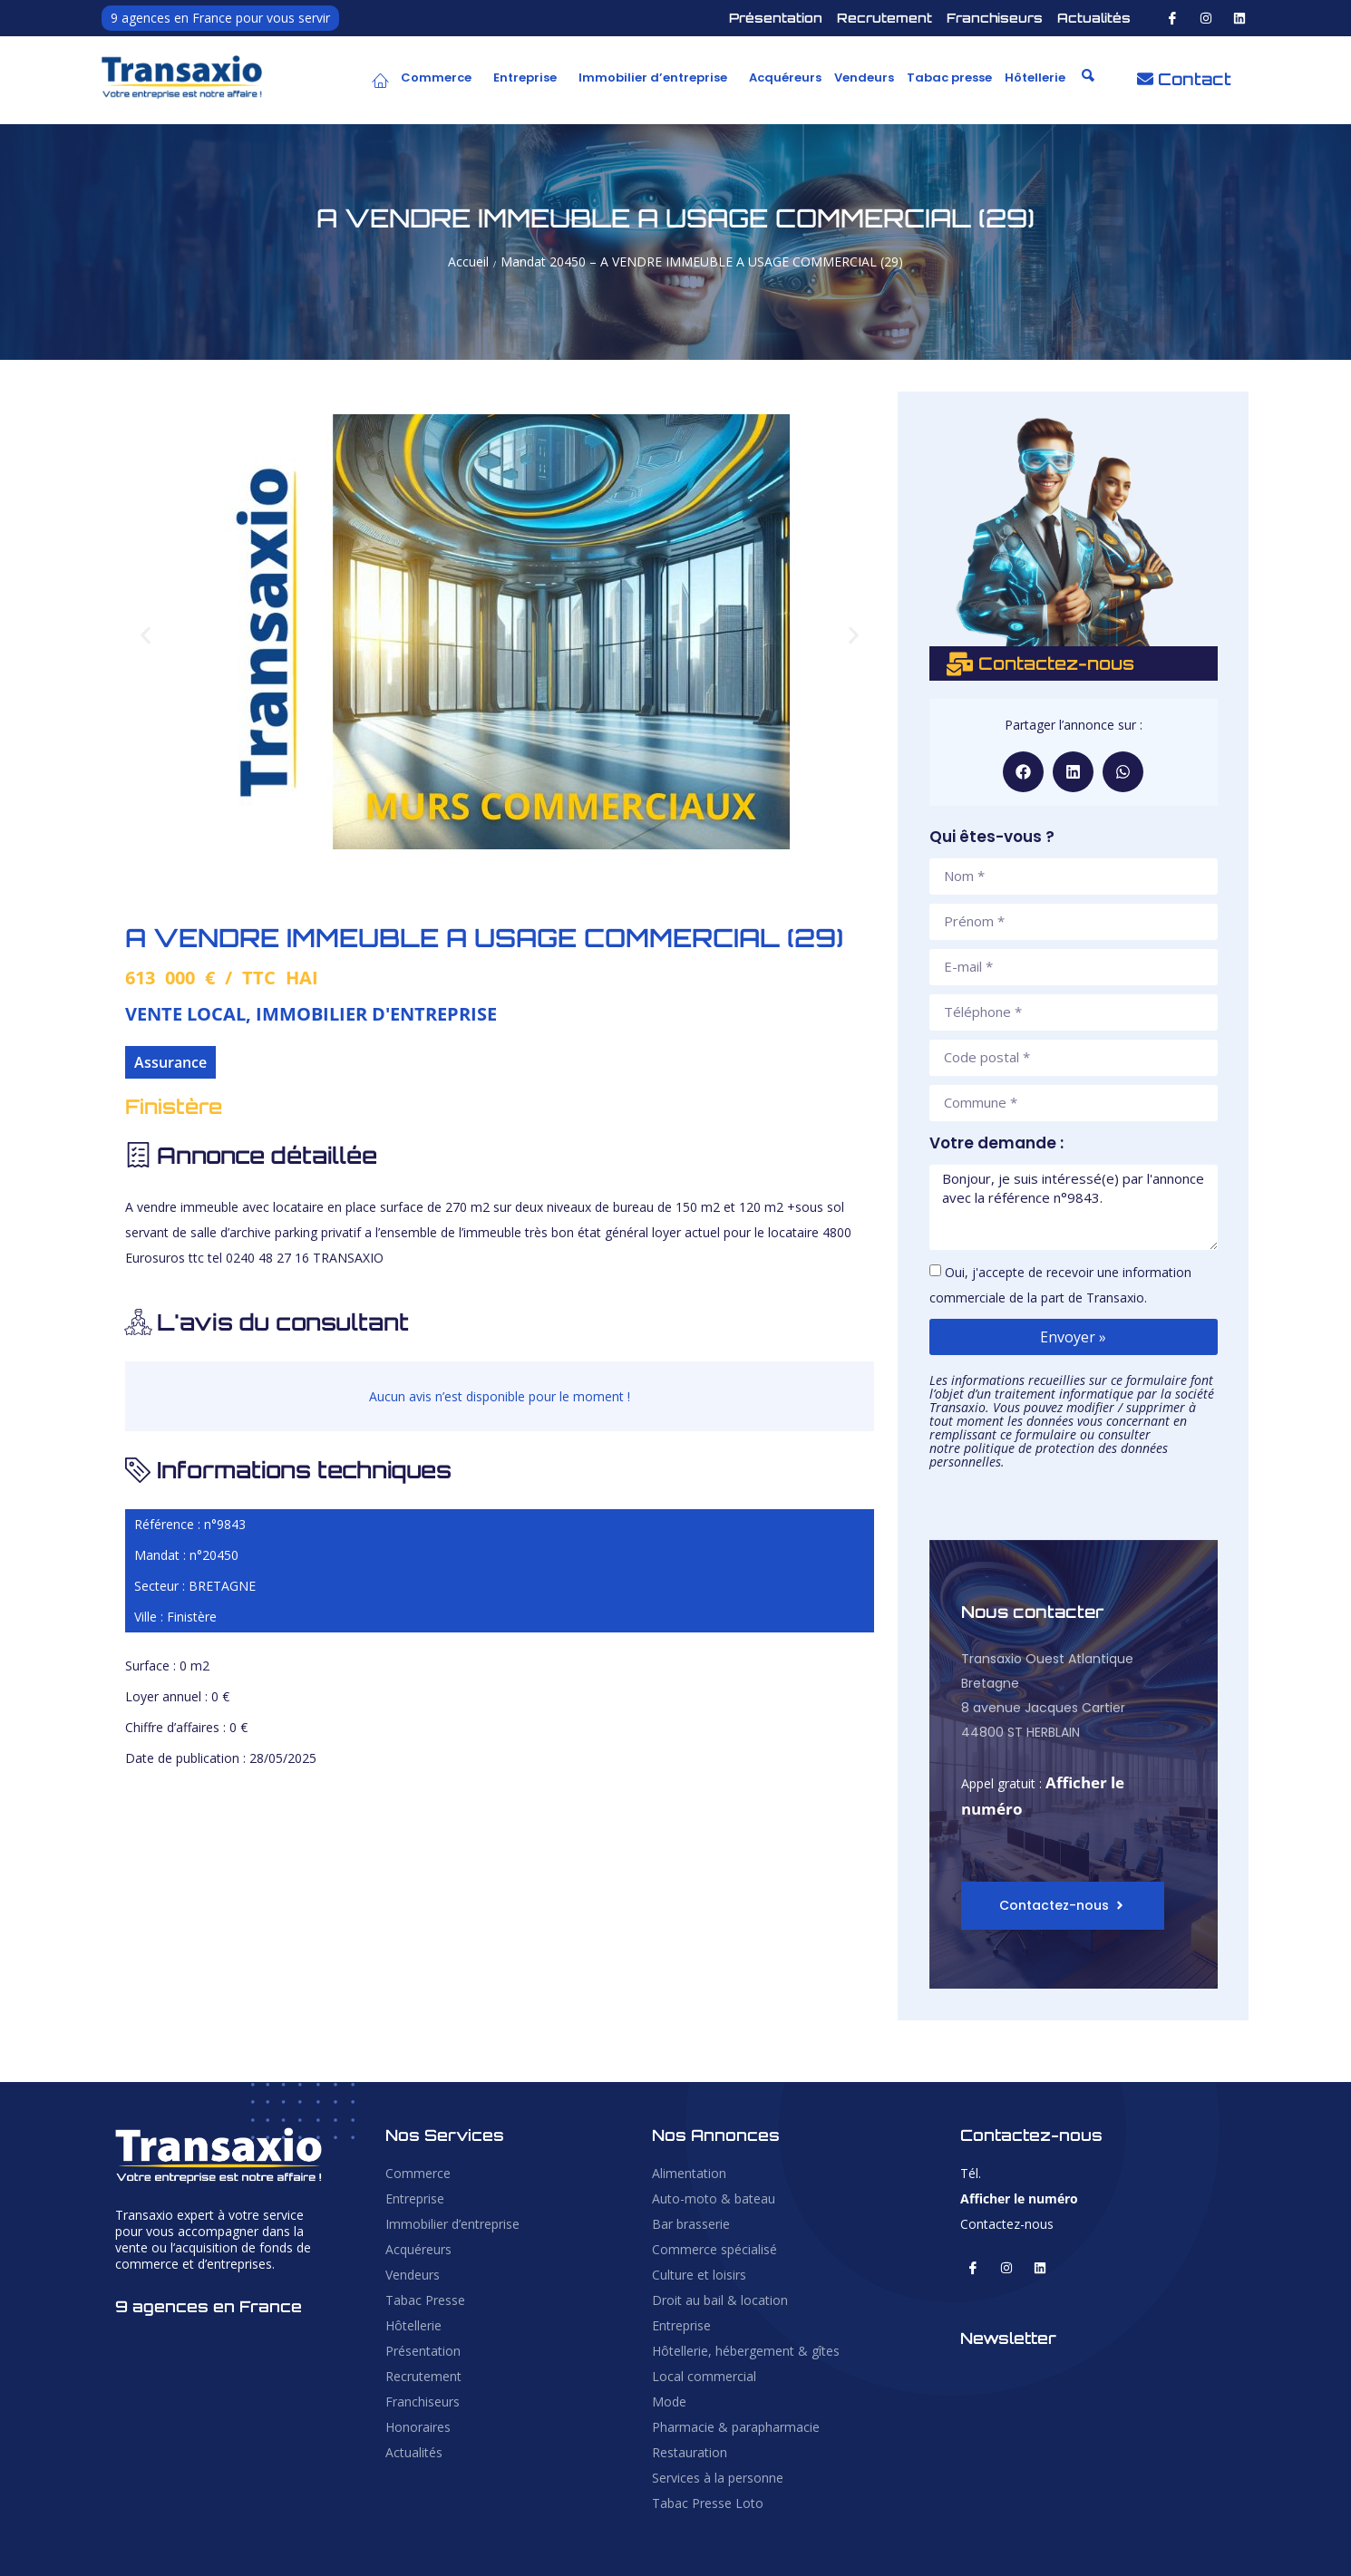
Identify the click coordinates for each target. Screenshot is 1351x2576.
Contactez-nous (1007, 2223)
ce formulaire (1038, 1434)
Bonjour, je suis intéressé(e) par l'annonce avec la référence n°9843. (1073, 1207)
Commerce (436, 77)
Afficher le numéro (1019, 2198)
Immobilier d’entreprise (652, 77)
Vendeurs (864, 77)
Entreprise (525, 77)
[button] (441, 78)
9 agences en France (208, 2306)
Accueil (468, 261)
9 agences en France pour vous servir (220, 17)
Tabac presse (949, 77)
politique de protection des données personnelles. (1048, 1454)
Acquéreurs (785, 77)
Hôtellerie (1035, 77)
